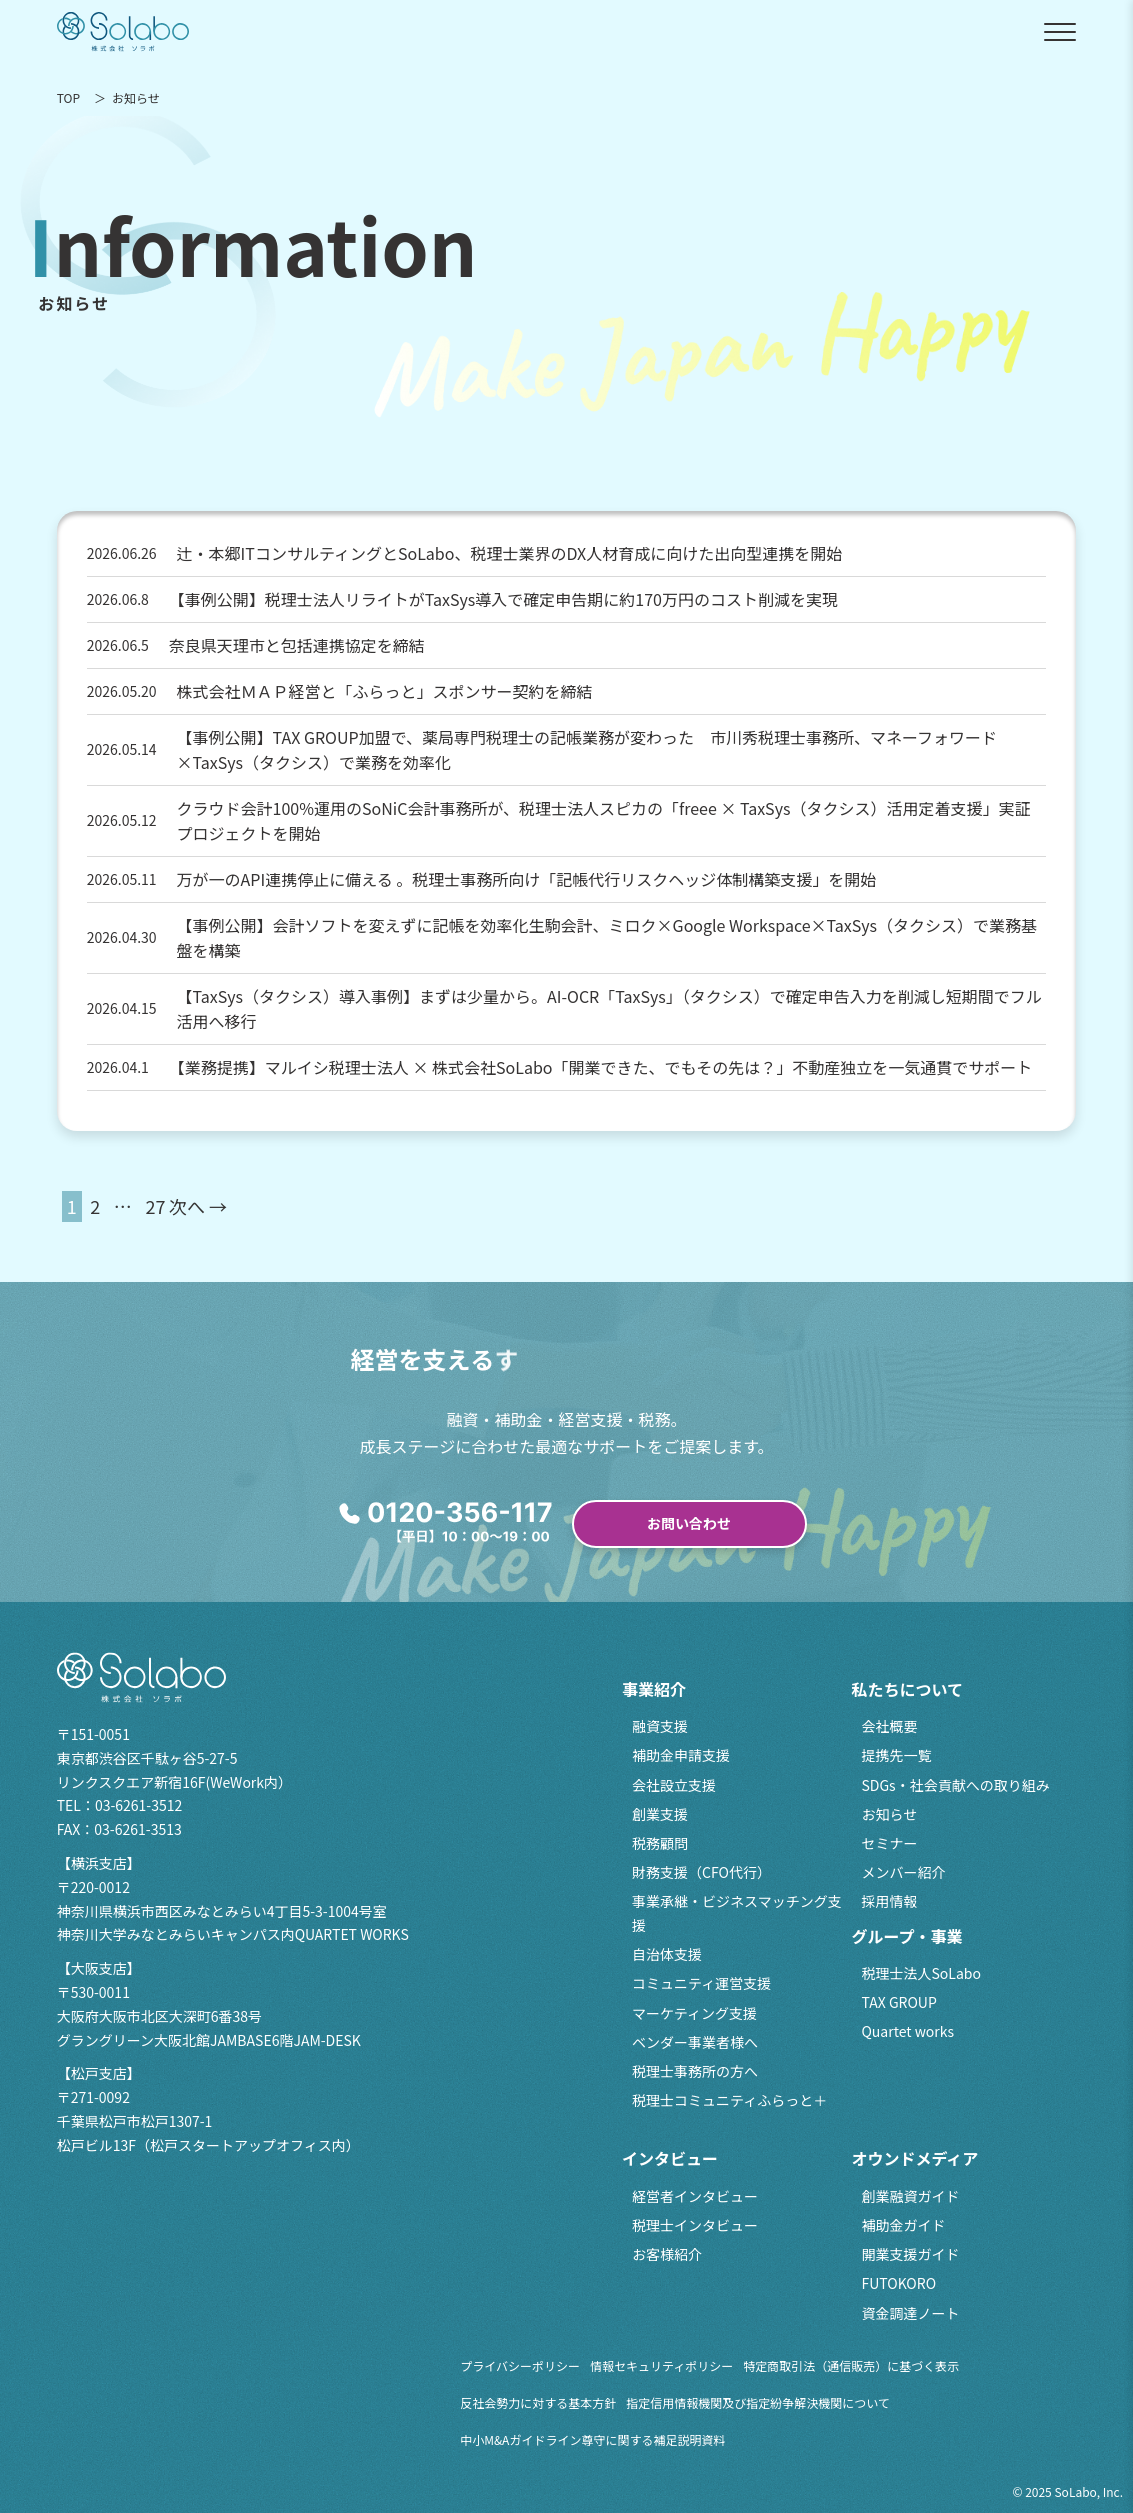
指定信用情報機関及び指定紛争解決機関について (758, 2402)
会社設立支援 (674, 1785)
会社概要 (889, 1726)
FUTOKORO (898, 2283)
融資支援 (660, 1726)
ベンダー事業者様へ (695, 2042)
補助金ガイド (903, 2225)
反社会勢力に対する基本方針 (538, 2402)
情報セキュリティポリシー (661, 2365)
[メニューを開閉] (1060, 32)
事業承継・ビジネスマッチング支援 (737, 1913)
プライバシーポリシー (520, 2365)
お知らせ (889, 1814)
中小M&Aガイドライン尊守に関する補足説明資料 (592, 2439)
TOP (68, 97)
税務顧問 (660, 1843)
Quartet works (907, 2031)
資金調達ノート (910, 2313)
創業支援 (660, 1814)
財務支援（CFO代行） (701, 1872)
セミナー (889, 1843)
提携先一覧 (896, 1755)
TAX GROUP (898, 2002)
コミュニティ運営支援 (701, 1983)
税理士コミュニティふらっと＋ (729, 2100)
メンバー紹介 (903, 1872)
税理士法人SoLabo (920, 1973)
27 (155, 1206)
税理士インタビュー (695, 2225)
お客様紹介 (667, 2254)
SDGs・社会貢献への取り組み (955, 1785)
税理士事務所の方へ (695, 2071)
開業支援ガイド (910, 2254)
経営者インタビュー (695, 2196)
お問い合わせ (689, 1523)
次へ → (198, 1206)
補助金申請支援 (681, 1755)
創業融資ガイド (910, 2196)
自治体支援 (667, 1954)
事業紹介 (654, 1689)
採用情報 (889, 1901)
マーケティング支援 (694, 2013)
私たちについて (907, 1689)
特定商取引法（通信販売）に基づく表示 (851, 2365)
